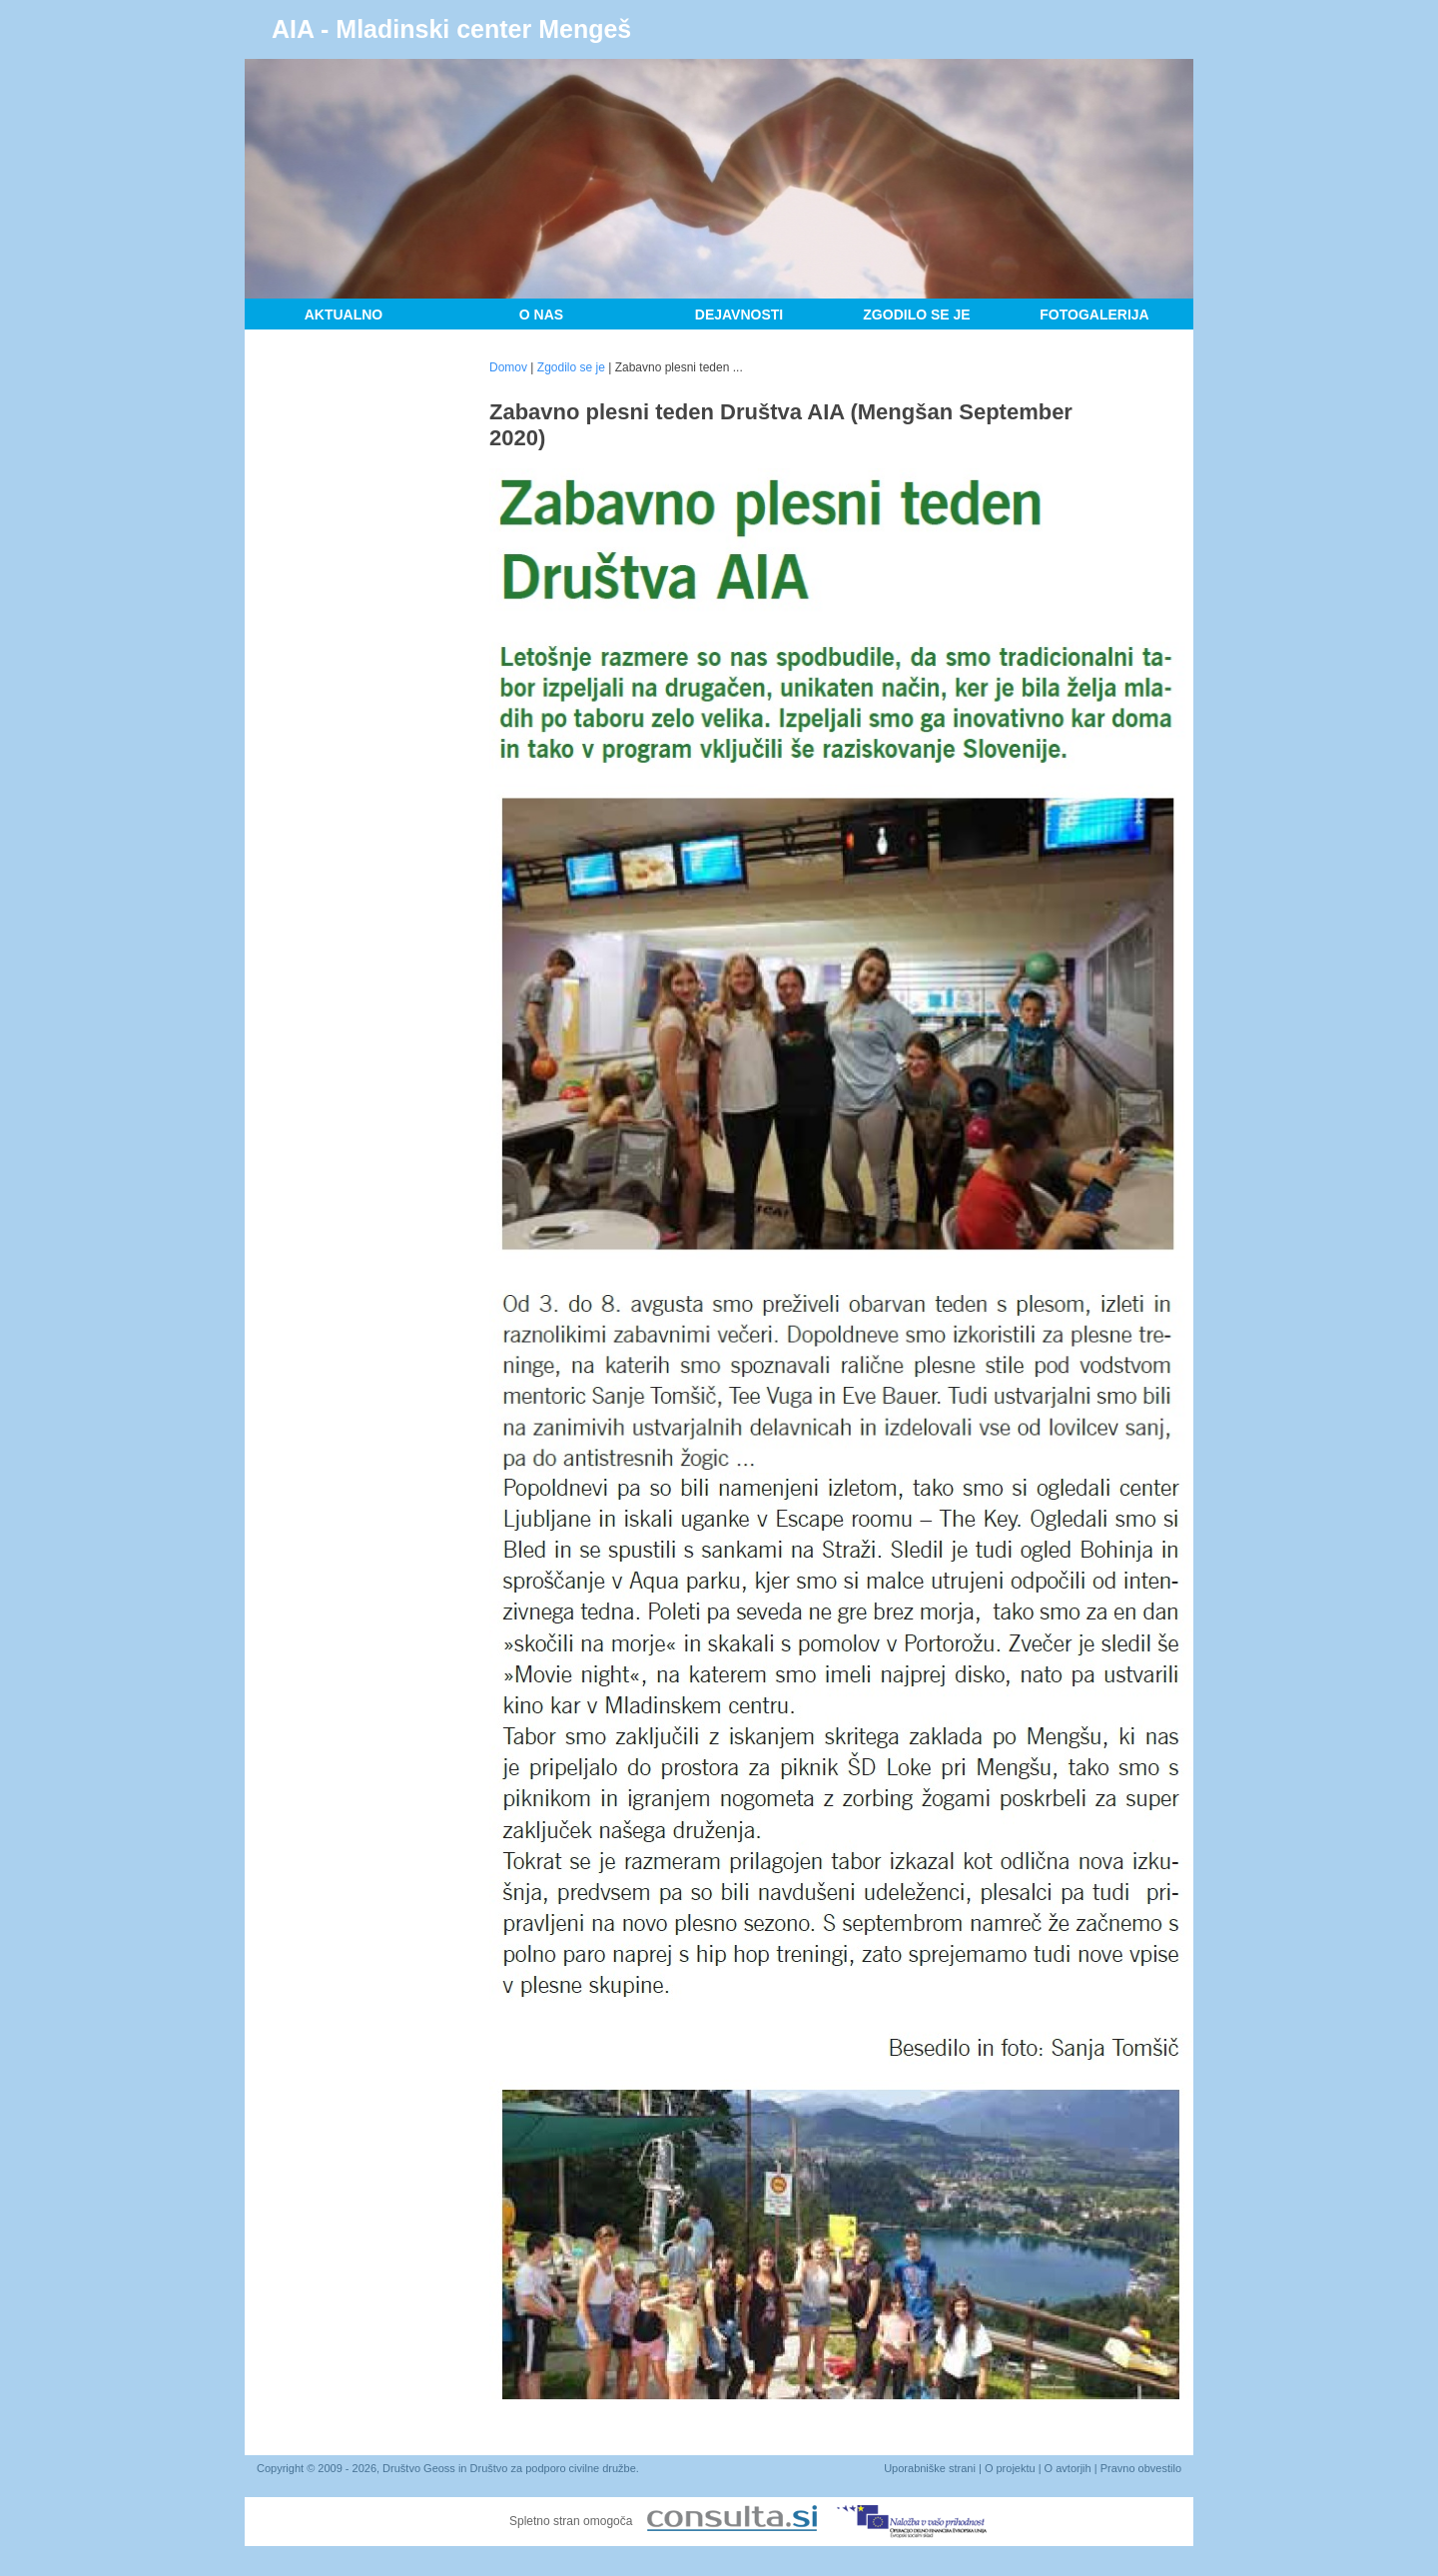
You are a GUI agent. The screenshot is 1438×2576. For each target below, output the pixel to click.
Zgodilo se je (916, 314)
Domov (508, 367)
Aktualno (344, 314)
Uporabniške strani (930, 2468)
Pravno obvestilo (1140, 2468)
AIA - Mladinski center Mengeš (451, 29)
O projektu (1010, 2468)
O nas (541, 314)
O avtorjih (1068, 2468)
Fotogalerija (1094, 314)
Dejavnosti (739, 314)
